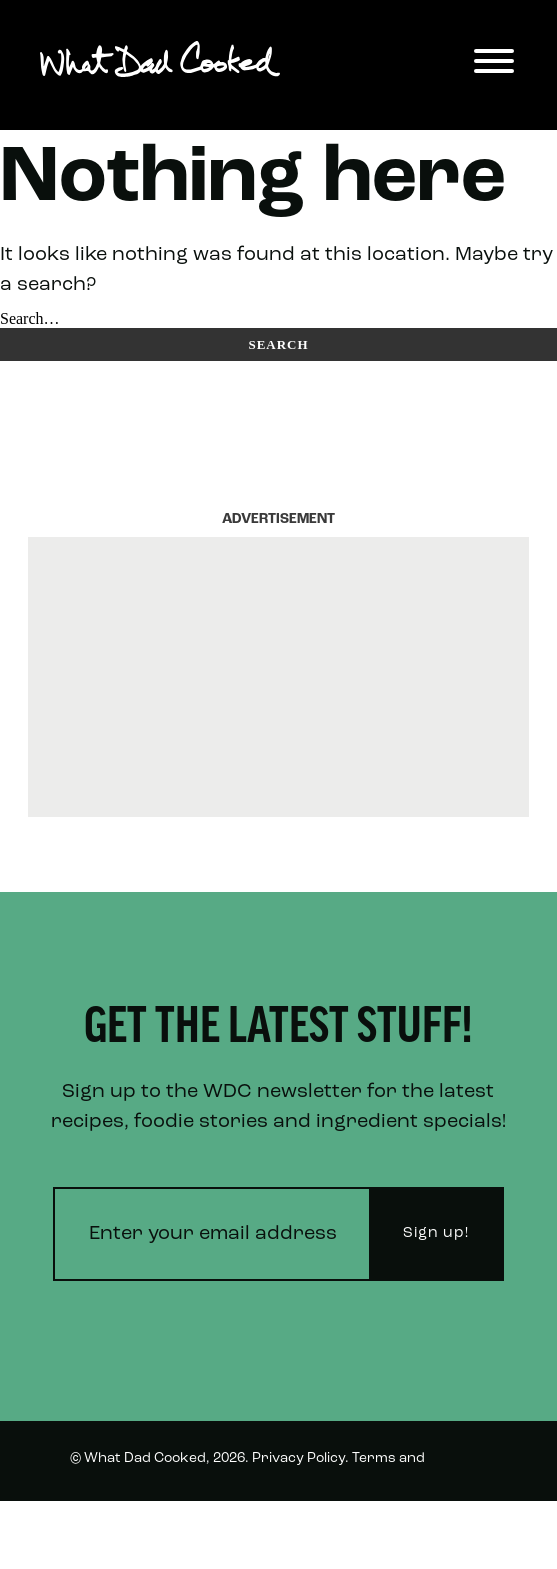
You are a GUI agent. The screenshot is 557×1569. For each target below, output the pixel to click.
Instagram (371, 1530)
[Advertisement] (278, 677)
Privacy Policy (298, 1458)
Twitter (462, 1530)
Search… (30, 318)
